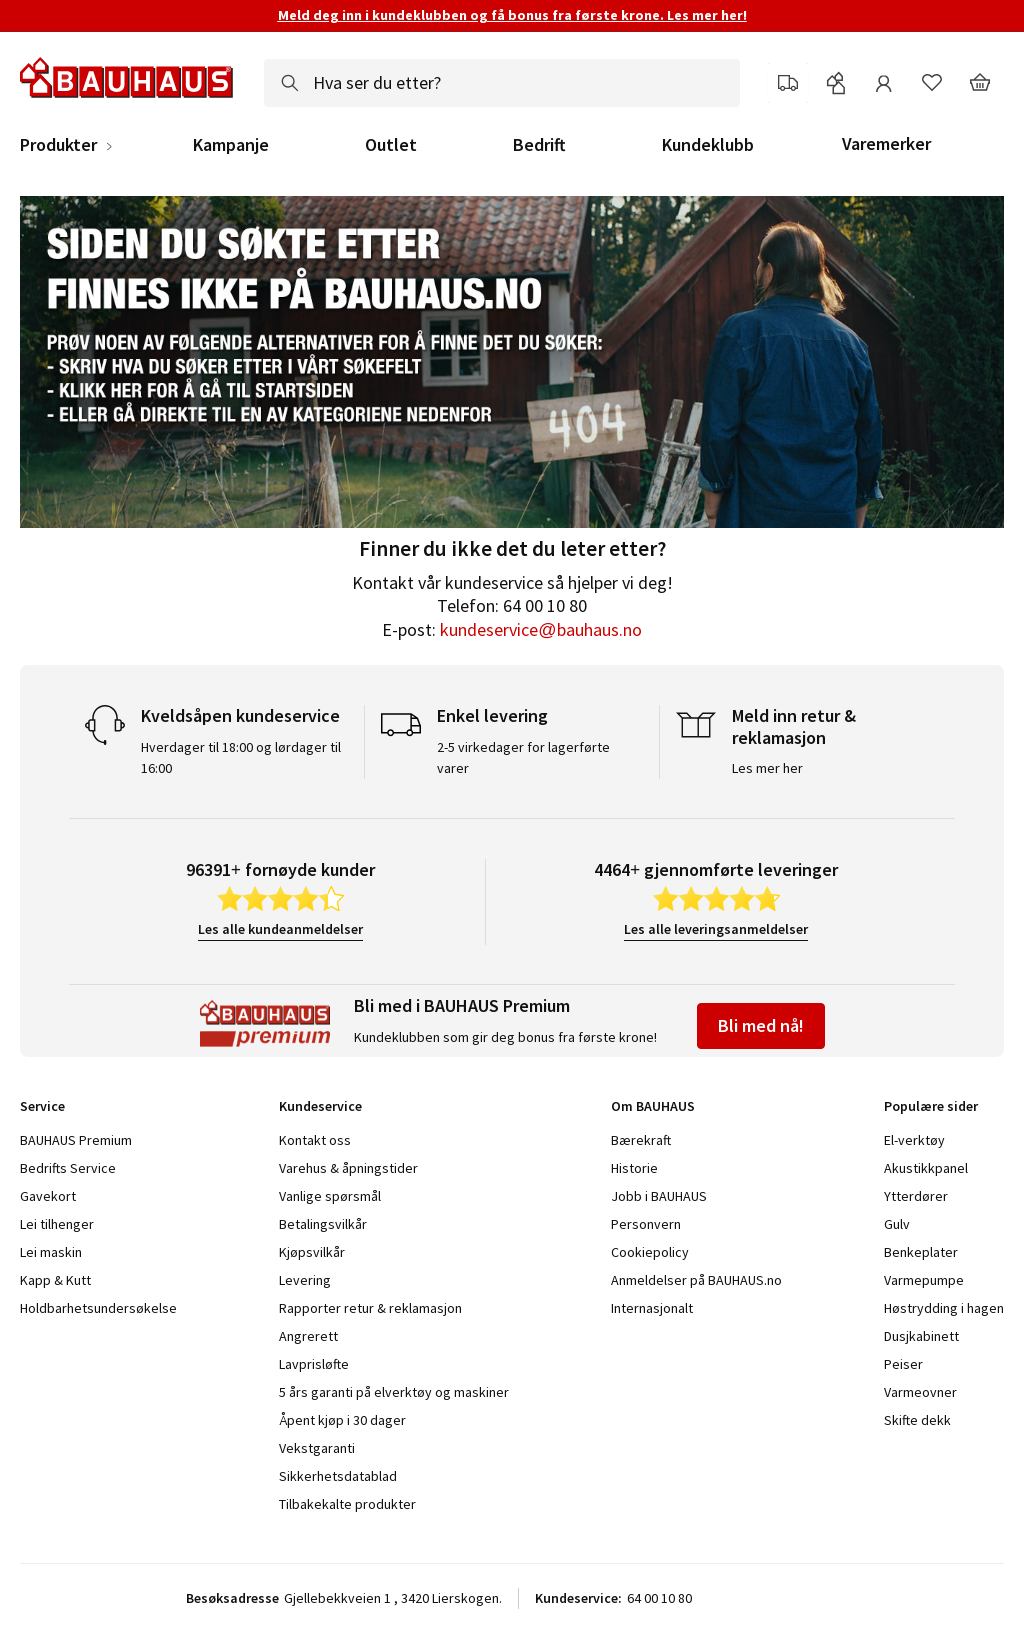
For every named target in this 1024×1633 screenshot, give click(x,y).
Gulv (897, 1224)
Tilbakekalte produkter (347, 1504)
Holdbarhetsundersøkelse (98, 1308)
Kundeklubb (708, 145)
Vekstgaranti (317, 1448)
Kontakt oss (315, 1140)
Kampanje (231, 145)
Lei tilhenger (57, 1224)
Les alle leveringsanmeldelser (716, 929)
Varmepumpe (924, 1280)
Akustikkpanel (926, 1168)
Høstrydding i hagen (944, 1308)
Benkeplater (921, 1252)
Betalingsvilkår (323, 1224)
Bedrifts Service (68, 1168)
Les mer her (767, 768)
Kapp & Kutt (55, 1280)
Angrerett (308, 1336)
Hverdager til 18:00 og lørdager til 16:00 (241, 757)
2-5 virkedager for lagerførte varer (523, 757)
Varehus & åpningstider (348, 1168)
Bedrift (539, 145)
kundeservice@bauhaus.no (540, 629)
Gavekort (48, 1196)
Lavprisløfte (314, 1364)
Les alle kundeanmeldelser (280, 929)
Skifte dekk (917, 1420)
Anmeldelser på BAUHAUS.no (696, 1280)
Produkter (58, 145)
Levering (305, 1280)
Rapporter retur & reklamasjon (370, 1308)
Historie (634, 1168)
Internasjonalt (652, 1308)
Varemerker (886, 143)
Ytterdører (916, 1196)
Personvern (646, 1224)
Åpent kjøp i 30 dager (342, 1420)
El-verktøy (914, 1140)
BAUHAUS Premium (76, 1140)
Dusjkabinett (921, 1336)
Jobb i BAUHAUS (659, 1196)
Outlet (391, 145)
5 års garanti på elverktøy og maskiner (394, 1392)
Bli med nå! (761, 1025)
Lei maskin (51, 1252)
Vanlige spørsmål (330, 1196)
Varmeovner (920, 1392)
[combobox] (502, 83)
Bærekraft (641, 1140)
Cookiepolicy (650, 1252)
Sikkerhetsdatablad (338, 1476)
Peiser (903, 1364)
